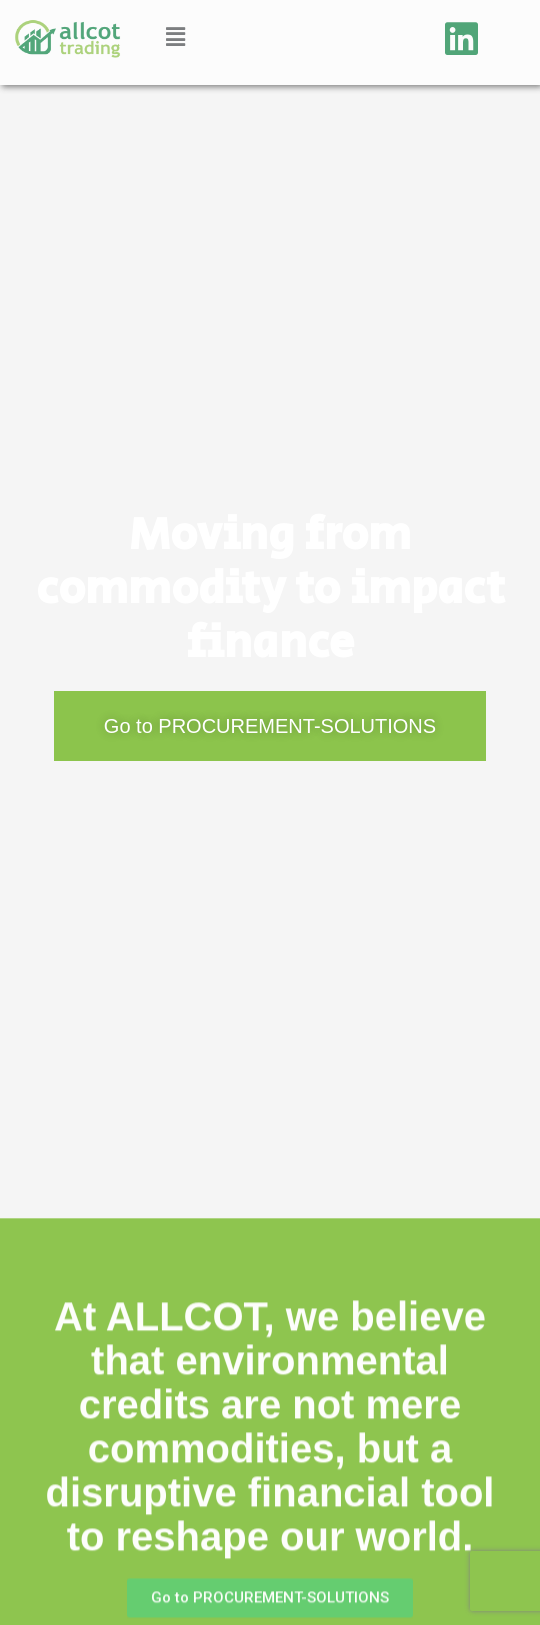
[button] (175, 37)
